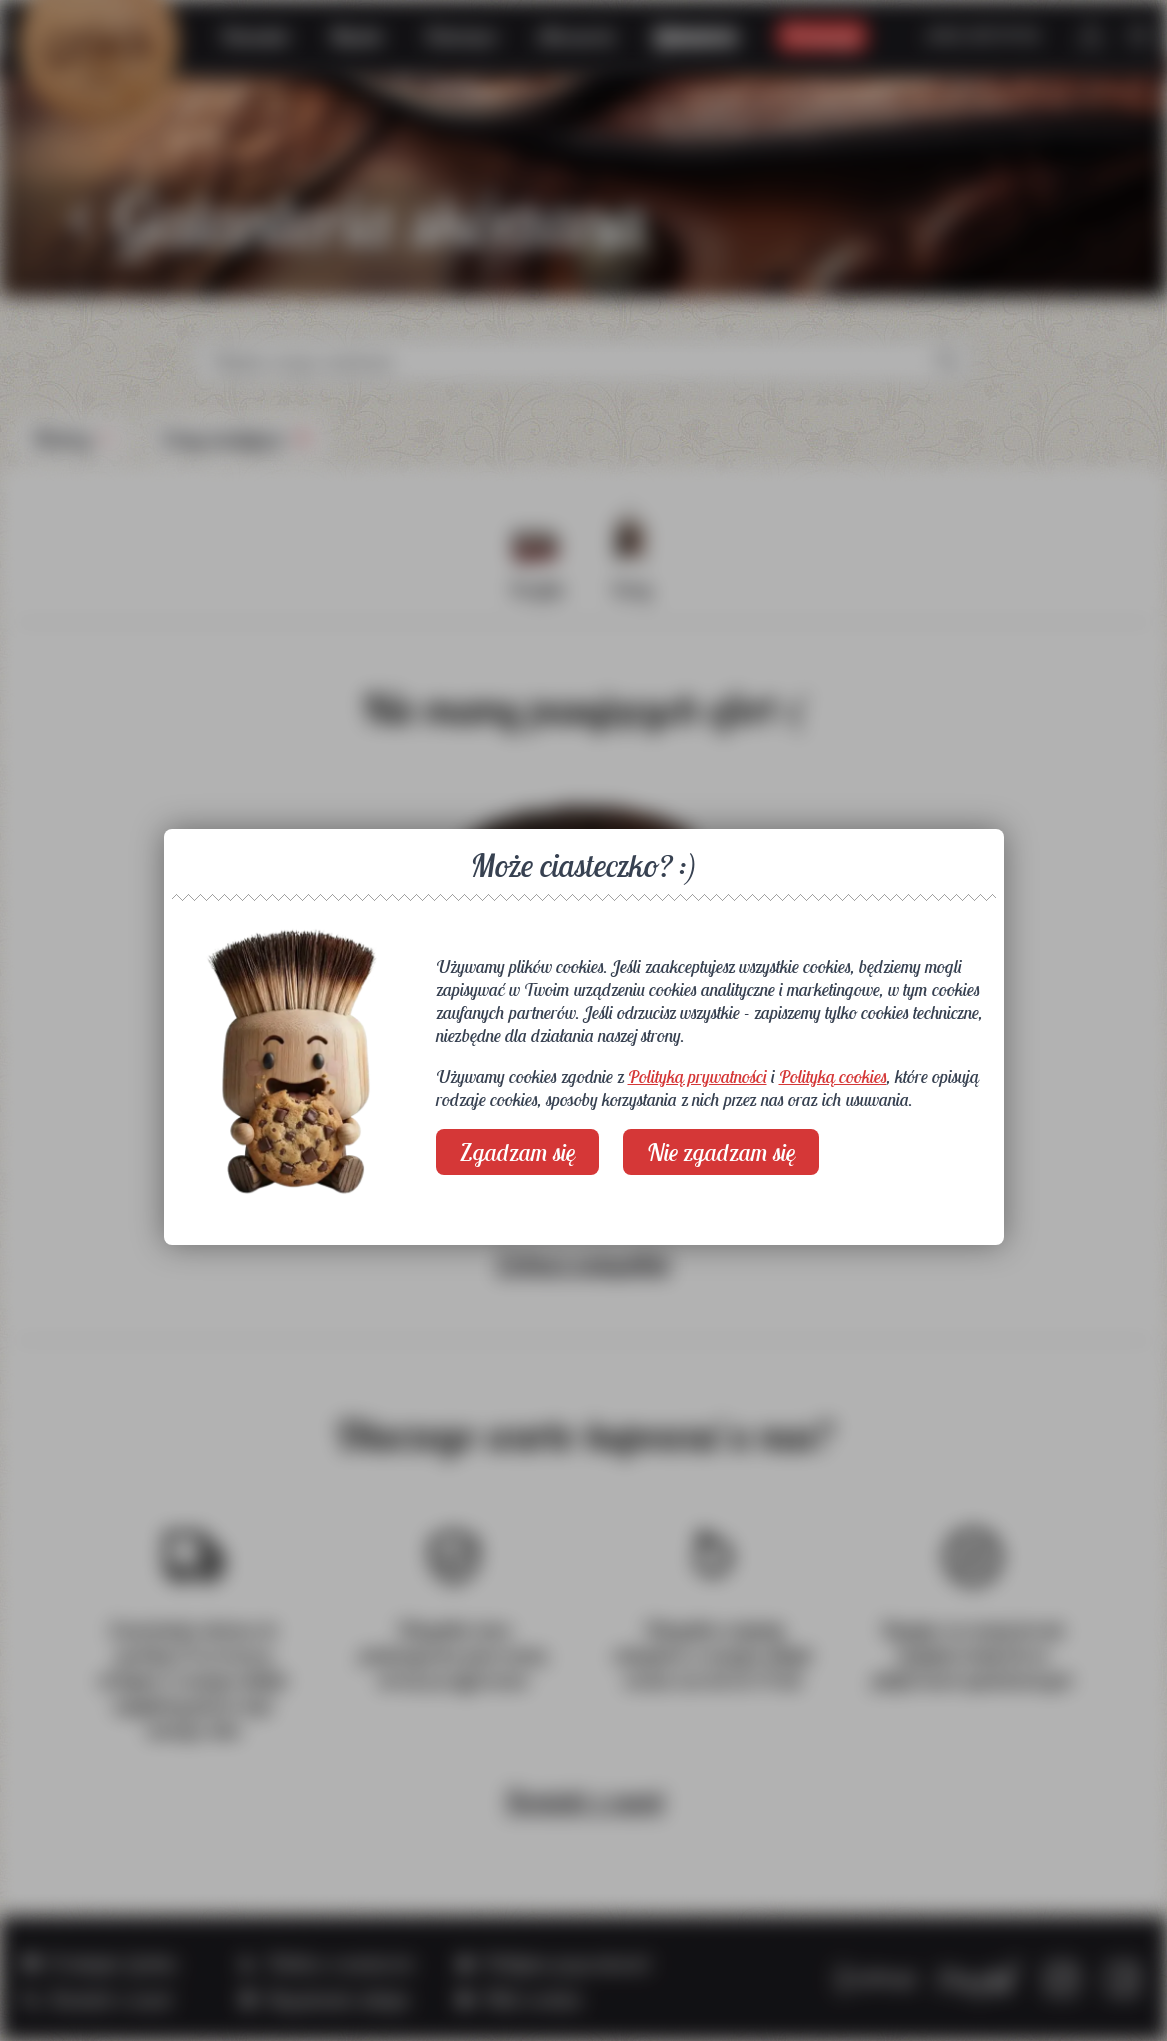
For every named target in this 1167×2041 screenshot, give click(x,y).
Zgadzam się (517, 1152)
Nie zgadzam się (721, 1152)
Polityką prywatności (697, 1076)
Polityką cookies (833, 1076)
